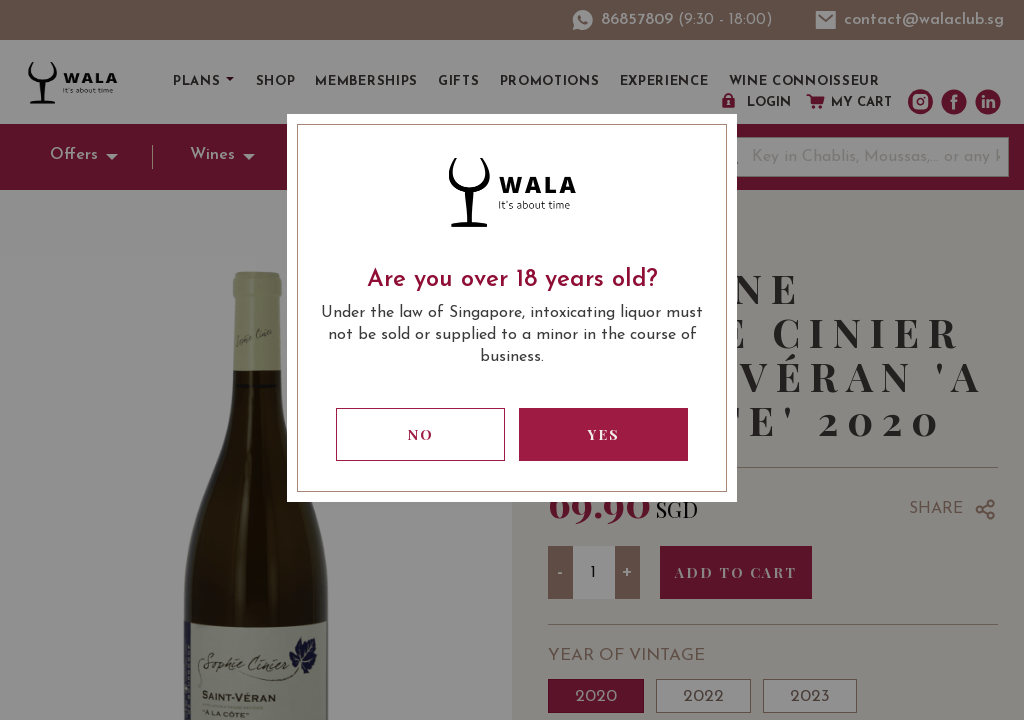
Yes (604, 434)
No (421, 434)
